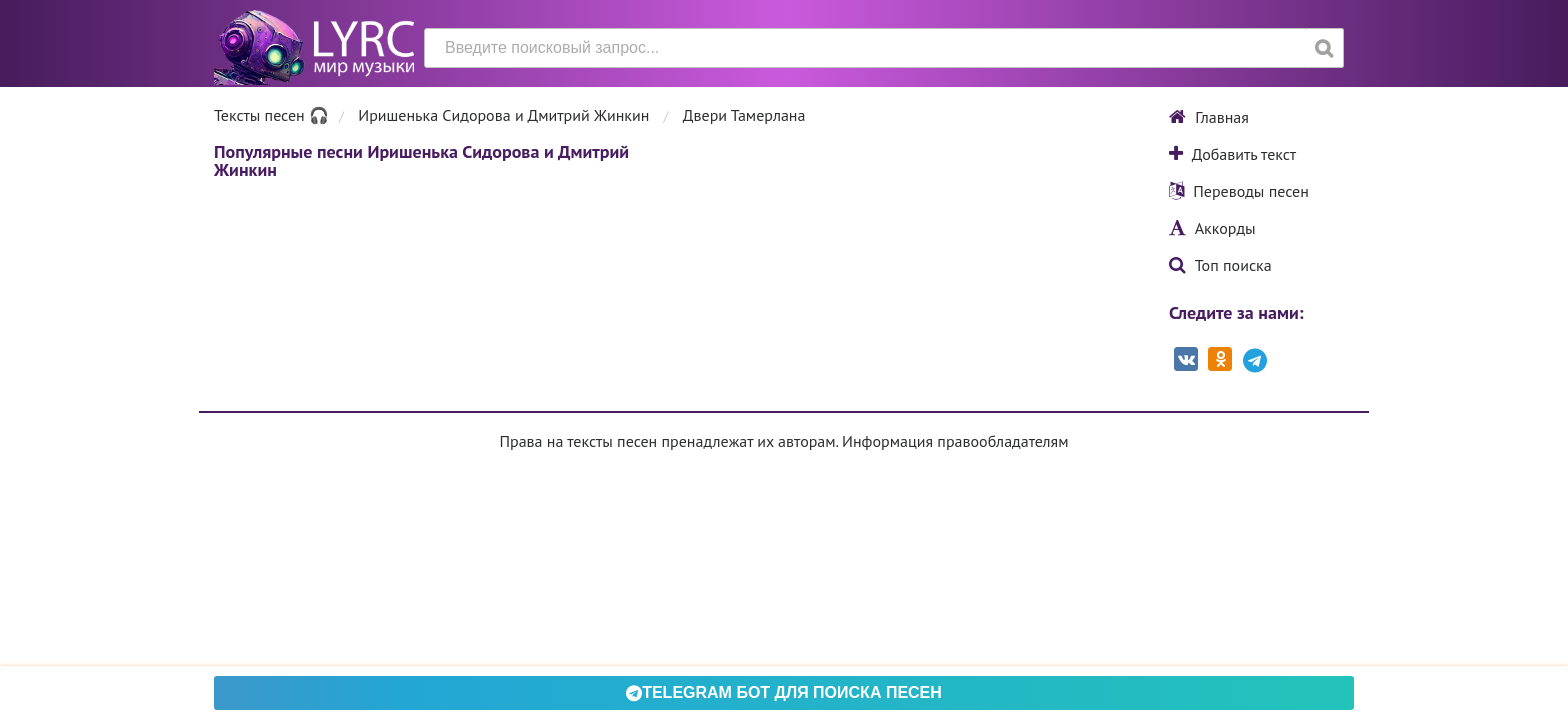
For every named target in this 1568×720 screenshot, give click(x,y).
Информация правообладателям (955, 441)
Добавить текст (1232, 154)
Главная (1209, 117)
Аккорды (1212, 228)
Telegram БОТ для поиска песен (784, 692)
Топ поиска (1220, 265)
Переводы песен (1239, 191)
